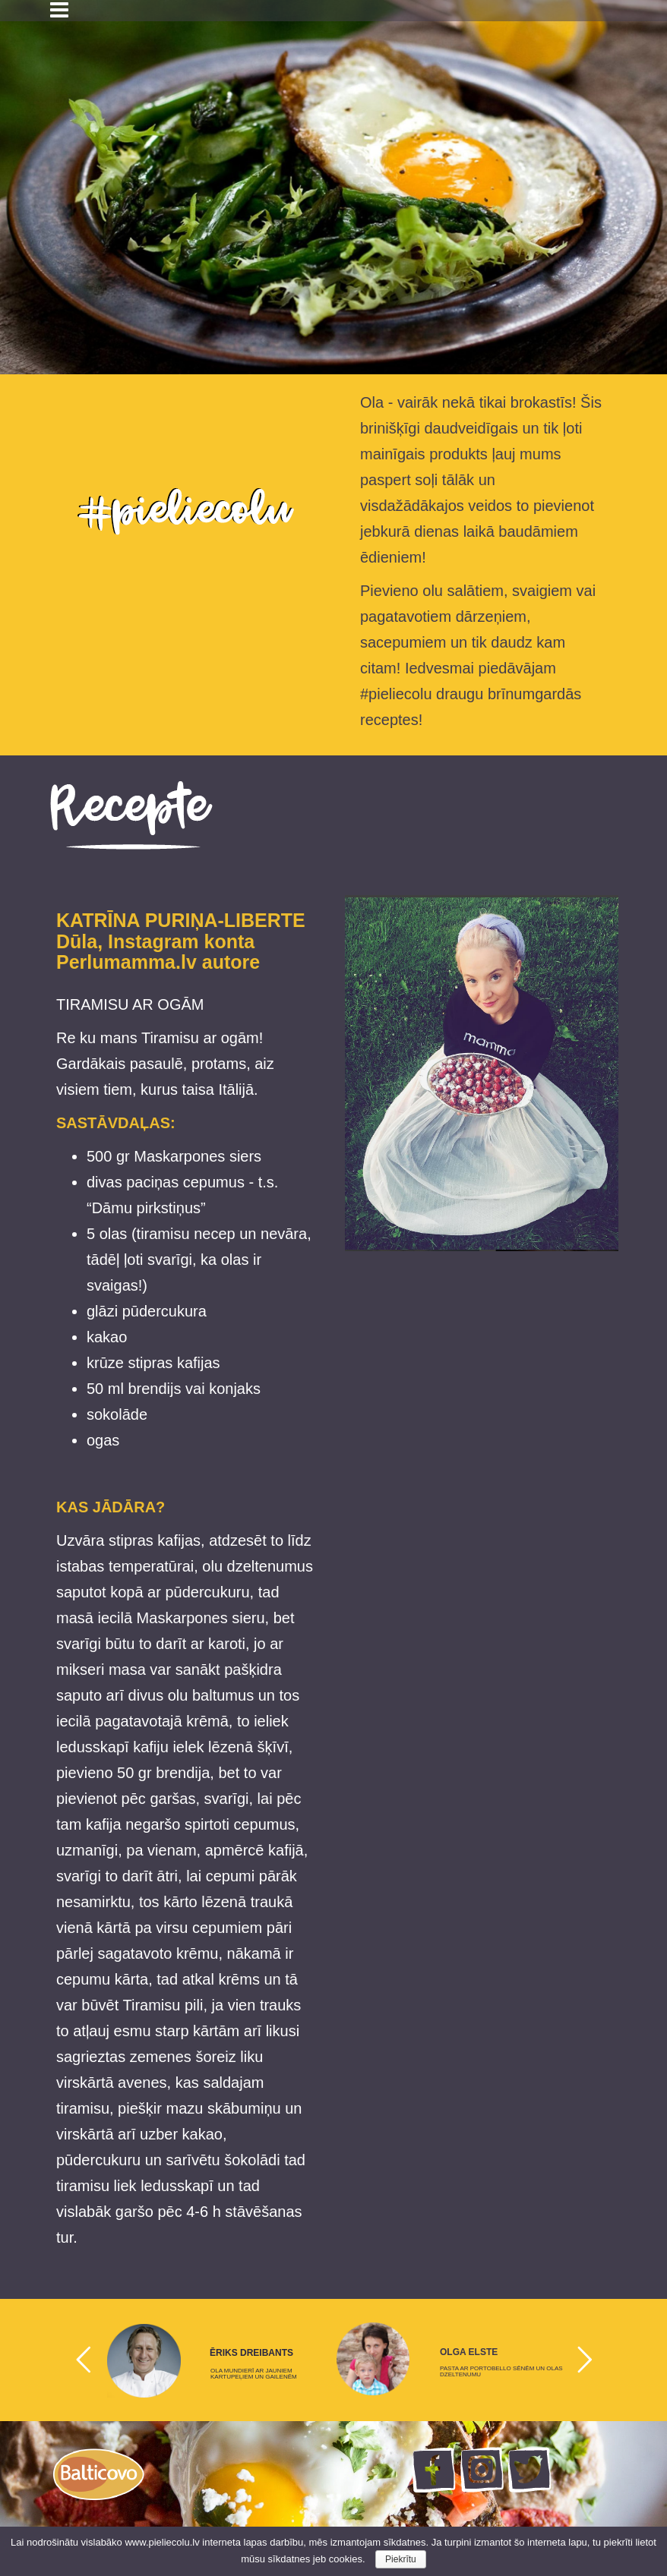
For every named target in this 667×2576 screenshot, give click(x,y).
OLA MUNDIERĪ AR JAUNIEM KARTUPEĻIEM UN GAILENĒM (253, 2374)
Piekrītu (400, 2559)
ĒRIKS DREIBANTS (251, 2353)
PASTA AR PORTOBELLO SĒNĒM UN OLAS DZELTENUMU (501, 2372)
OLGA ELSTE (469, 2352)
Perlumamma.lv (126, 962)
